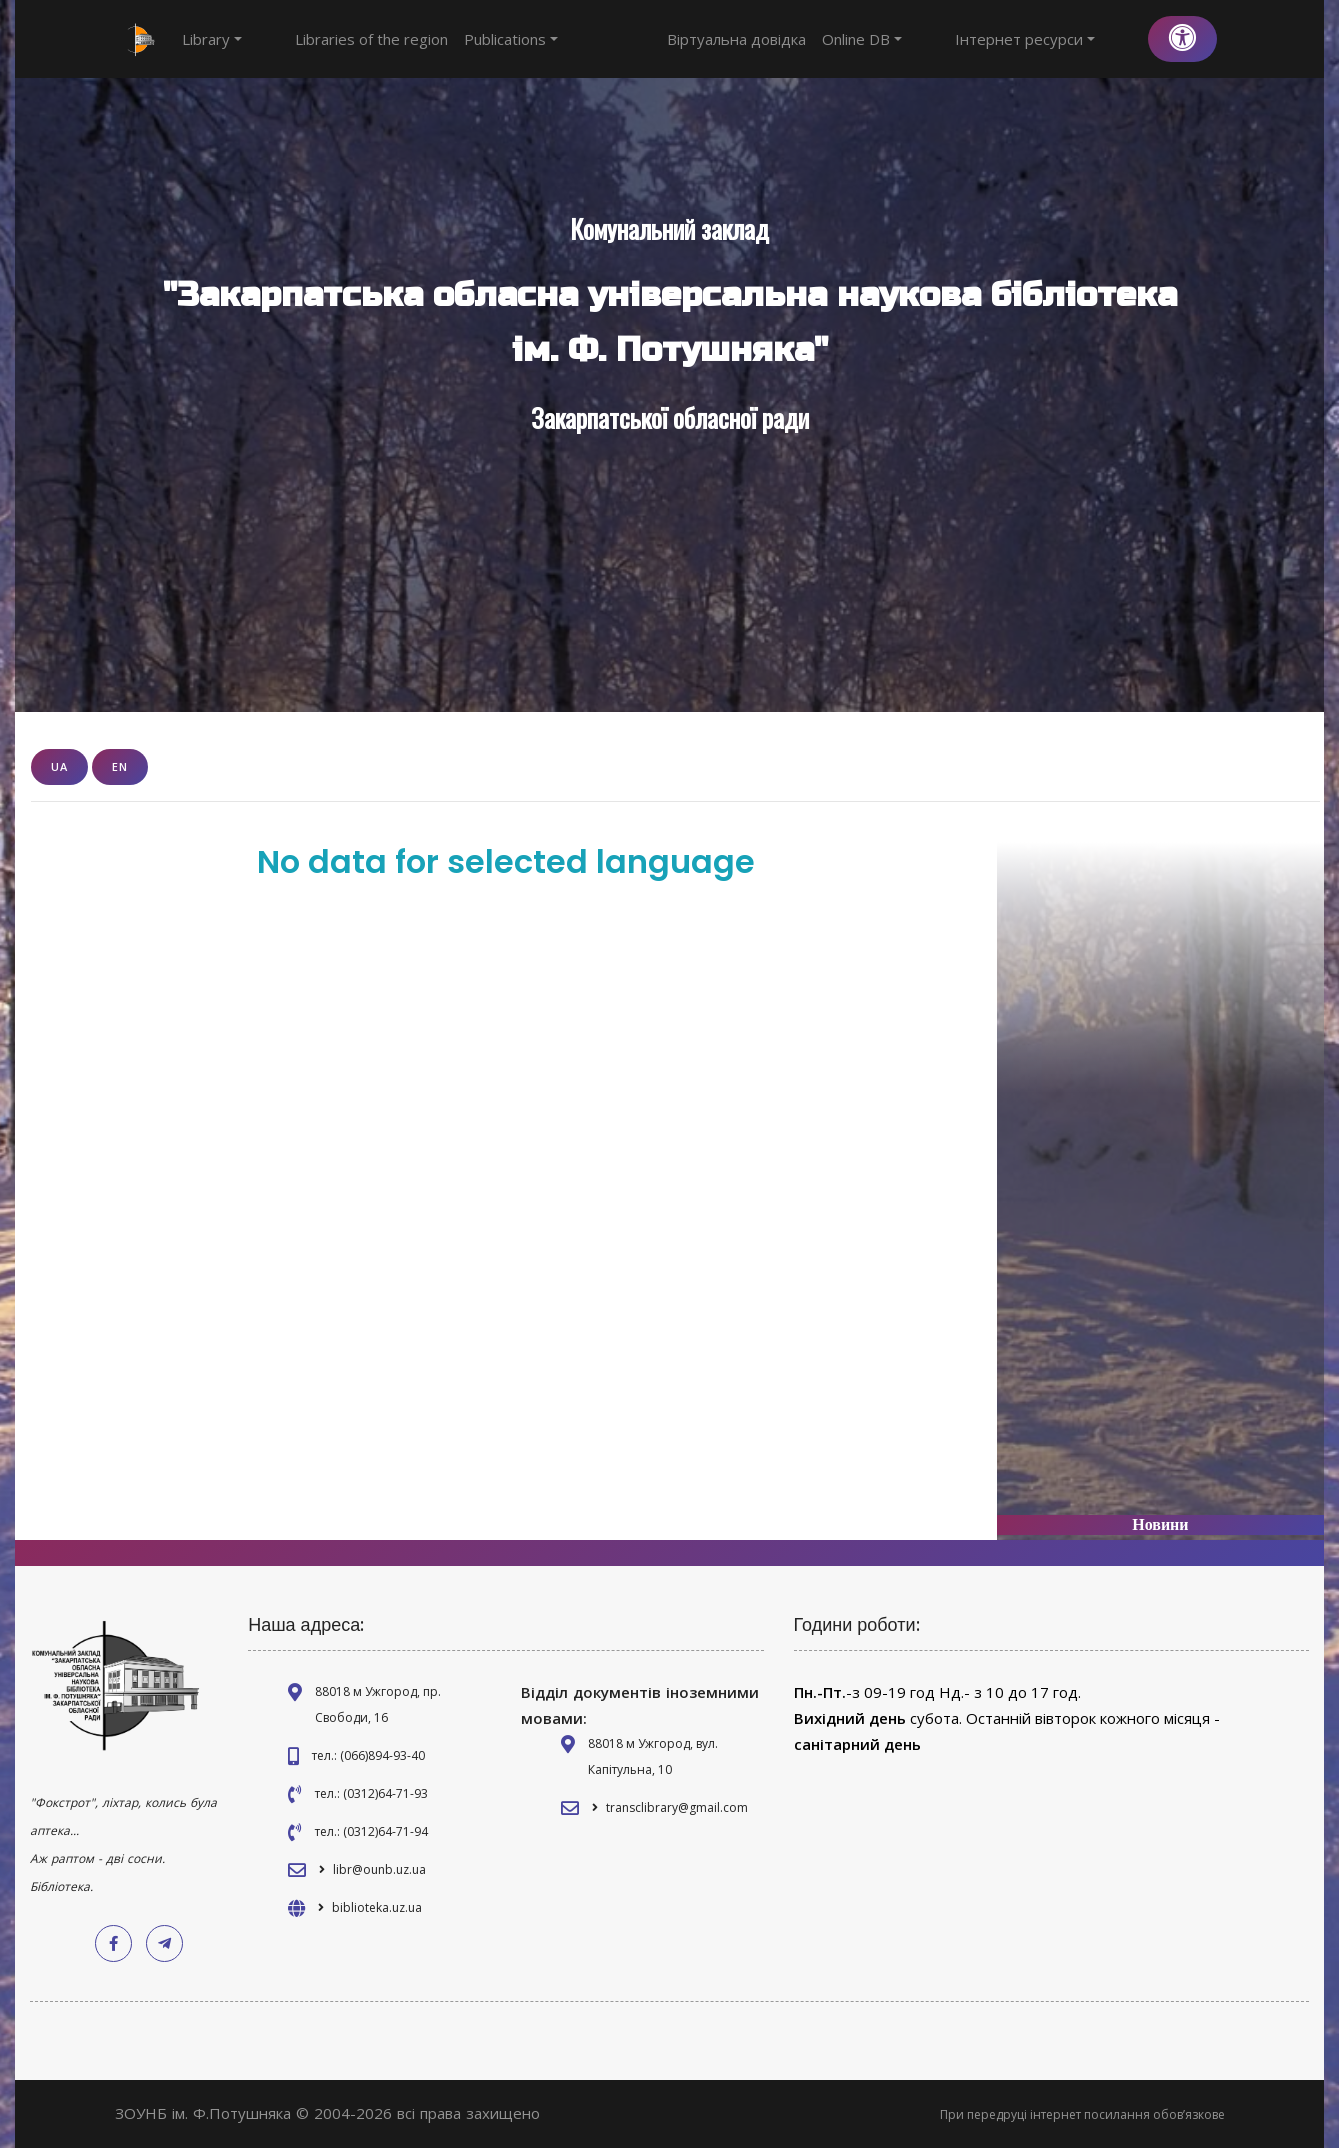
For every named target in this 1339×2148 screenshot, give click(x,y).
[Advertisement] (1160, 1164)
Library (212, 39)
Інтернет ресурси (1062, 39)
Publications (474, 39)
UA (59, 766)
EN (120, 766)
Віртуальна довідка (810, 39)
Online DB (936, 39)
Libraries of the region (334, 39)
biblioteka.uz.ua (377, 1907)
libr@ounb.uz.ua (379, 1869)
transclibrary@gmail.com (677, 1807)
